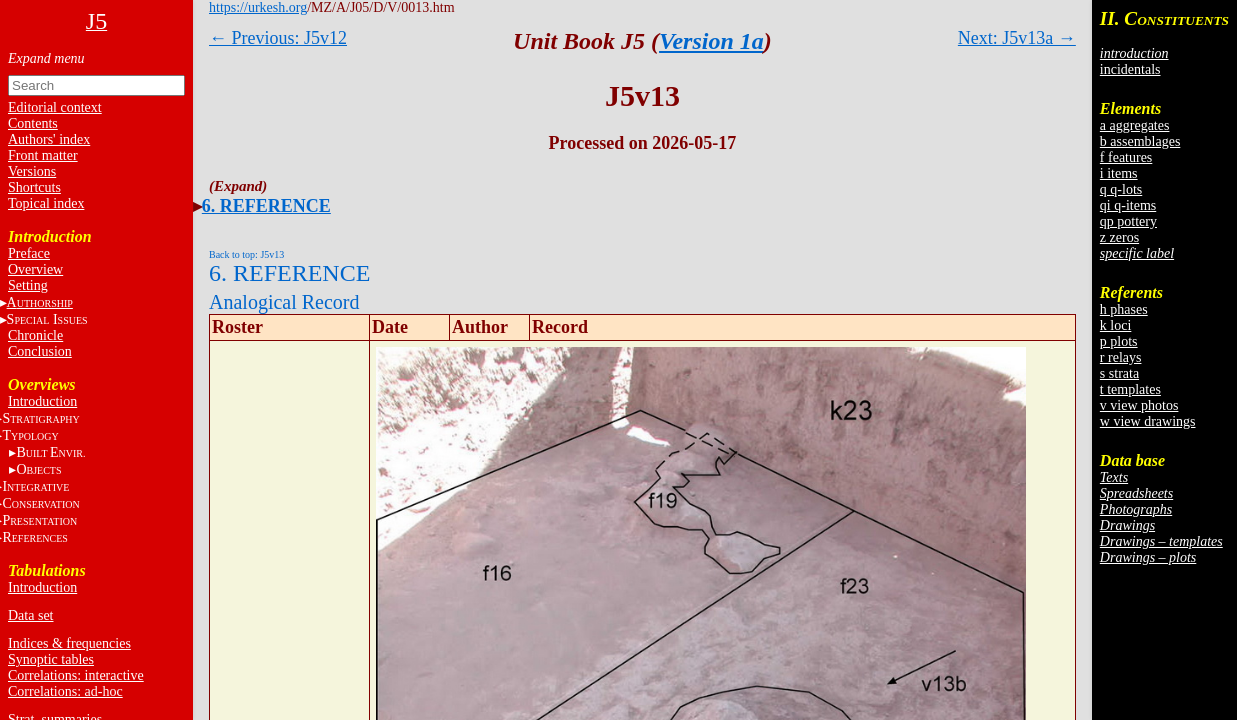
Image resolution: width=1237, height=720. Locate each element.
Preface (29, 253)
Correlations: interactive (76, 675)
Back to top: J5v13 (246, 254)
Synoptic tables (51, 659)
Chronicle (35, 335)
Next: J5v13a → (1017, 38)
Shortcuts (34, 187)
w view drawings (1148, 421)
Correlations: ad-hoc (65, 691)
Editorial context (55, 107)
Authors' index (49, 139)
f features (1126, 157)
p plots (1119, 341)
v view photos (1139, 405)
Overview (35, 269)
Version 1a (711, 41)
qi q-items (1128, 205)
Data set (30, 615)
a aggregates (1135, 125)
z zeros (1119, 237)
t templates (1130, 389)
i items (1119, 173)
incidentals (1130, 69)
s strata (1119, 373)
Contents (33, 123)
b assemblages (1140, 141)
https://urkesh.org (258, 7)
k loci (1116, 325)
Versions (32, 171)
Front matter (43, 155)
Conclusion (40, 351)
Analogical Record (284, 302)
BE (50, 452)
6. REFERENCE (266, 206)
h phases (1124, 309)
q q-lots (1121, 189)
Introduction (42, 401)
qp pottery (1128, 221)
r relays (1121, 357)
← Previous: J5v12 (278, 38)
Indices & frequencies (69, 643)
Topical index (46, 203)
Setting (28, 285)
